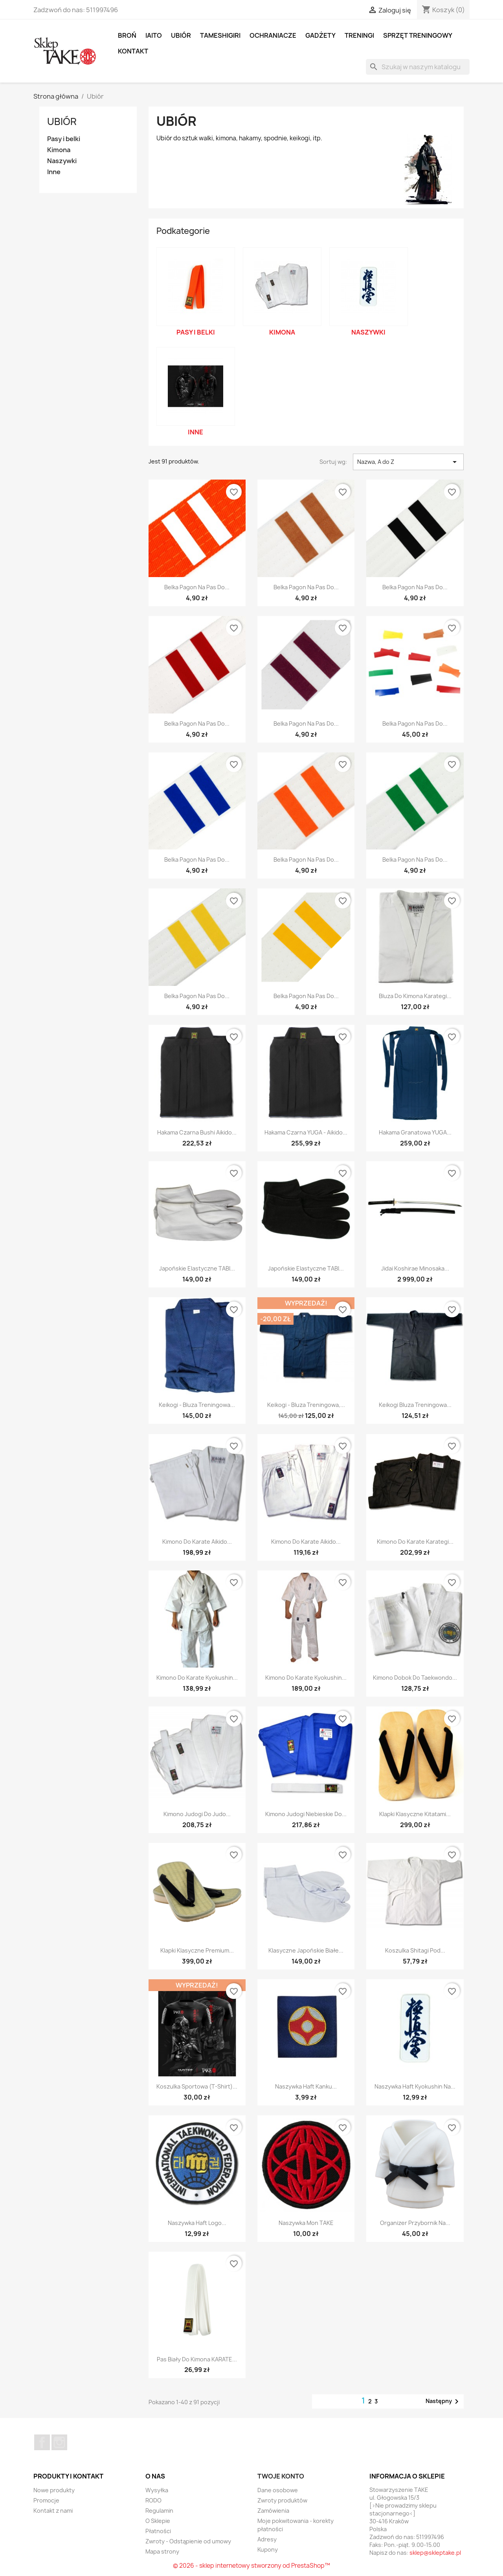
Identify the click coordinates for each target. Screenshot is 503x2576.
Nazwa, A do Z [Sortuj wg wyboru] (408, 462)
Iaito (153, 35)
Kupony (267, 2549)
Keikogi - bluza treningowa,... (306, 1404)
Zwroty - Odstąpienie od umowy (188, 2541)
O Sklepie (157, 2521)
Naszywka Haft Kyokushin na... (414, 2086)
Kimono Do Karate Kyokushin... (197, 1677)
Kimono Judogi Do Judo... (197, 1814)
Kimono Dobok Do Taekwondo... (415, 1677)
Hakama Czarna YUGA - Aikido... (305, 1132)
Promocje (46, 2500)
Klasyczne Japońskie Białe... (305, 1950)
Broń (127, 35)
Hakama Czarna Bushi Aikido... (197, 1132)
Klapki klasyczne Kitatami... (415, 1814)
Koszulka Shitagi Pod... (415, 1950)
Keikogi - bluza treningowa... (197, 1404)
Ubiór (181, 35)
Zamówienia (273, 2510)
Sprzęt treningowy (417, 35)
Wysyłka (156, 2490)
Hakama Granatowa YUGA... (415, 1132)
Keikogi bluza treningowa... (415, 1404)
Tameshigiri (220, 35)
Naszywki (62, 161)
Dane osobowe (277, 2490)
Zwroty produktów (282, 2500)
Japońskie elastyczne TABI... (197, 1268)
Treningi (359, 35)
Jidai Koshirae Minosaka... (415, 1268)
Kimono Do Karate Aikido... (197, 1541)
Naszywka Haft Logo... (197, 2223)
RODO (153, 2500)
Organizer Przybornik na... (415, 2223)
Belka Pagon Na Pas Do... (196, 587)
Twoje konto (280, 2476)
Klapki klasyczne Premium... (197, 1950)
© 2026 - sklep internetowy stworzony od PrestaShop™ (251, 2565)
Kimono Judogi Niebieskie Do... (306, 1814)
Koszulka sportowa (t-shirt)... (196, 2086)
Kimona (58, 150)
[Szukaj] (418, 67)
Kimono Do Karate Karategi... (415, 1541)
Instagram (59, 2442)
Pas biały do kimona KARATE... (197, 2359)
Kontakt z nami (53, 2510)
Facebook (42, 2442)
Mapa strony (162, 2551)
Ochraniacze (273, 35)
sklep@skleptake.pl (435, 2552)
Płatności (158, 2531)
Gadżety (320, 35)
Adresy (267, 2539)
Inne (54, 172)
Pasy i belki (63, 139)
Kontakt (133, 51)
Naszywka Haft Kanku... (306, 2086)
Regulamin (159, 2510)
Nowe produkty (54, 2490)
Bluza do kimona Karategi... (415, 996)
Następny (443, 2401)
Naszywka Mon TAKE (306, 2223)
